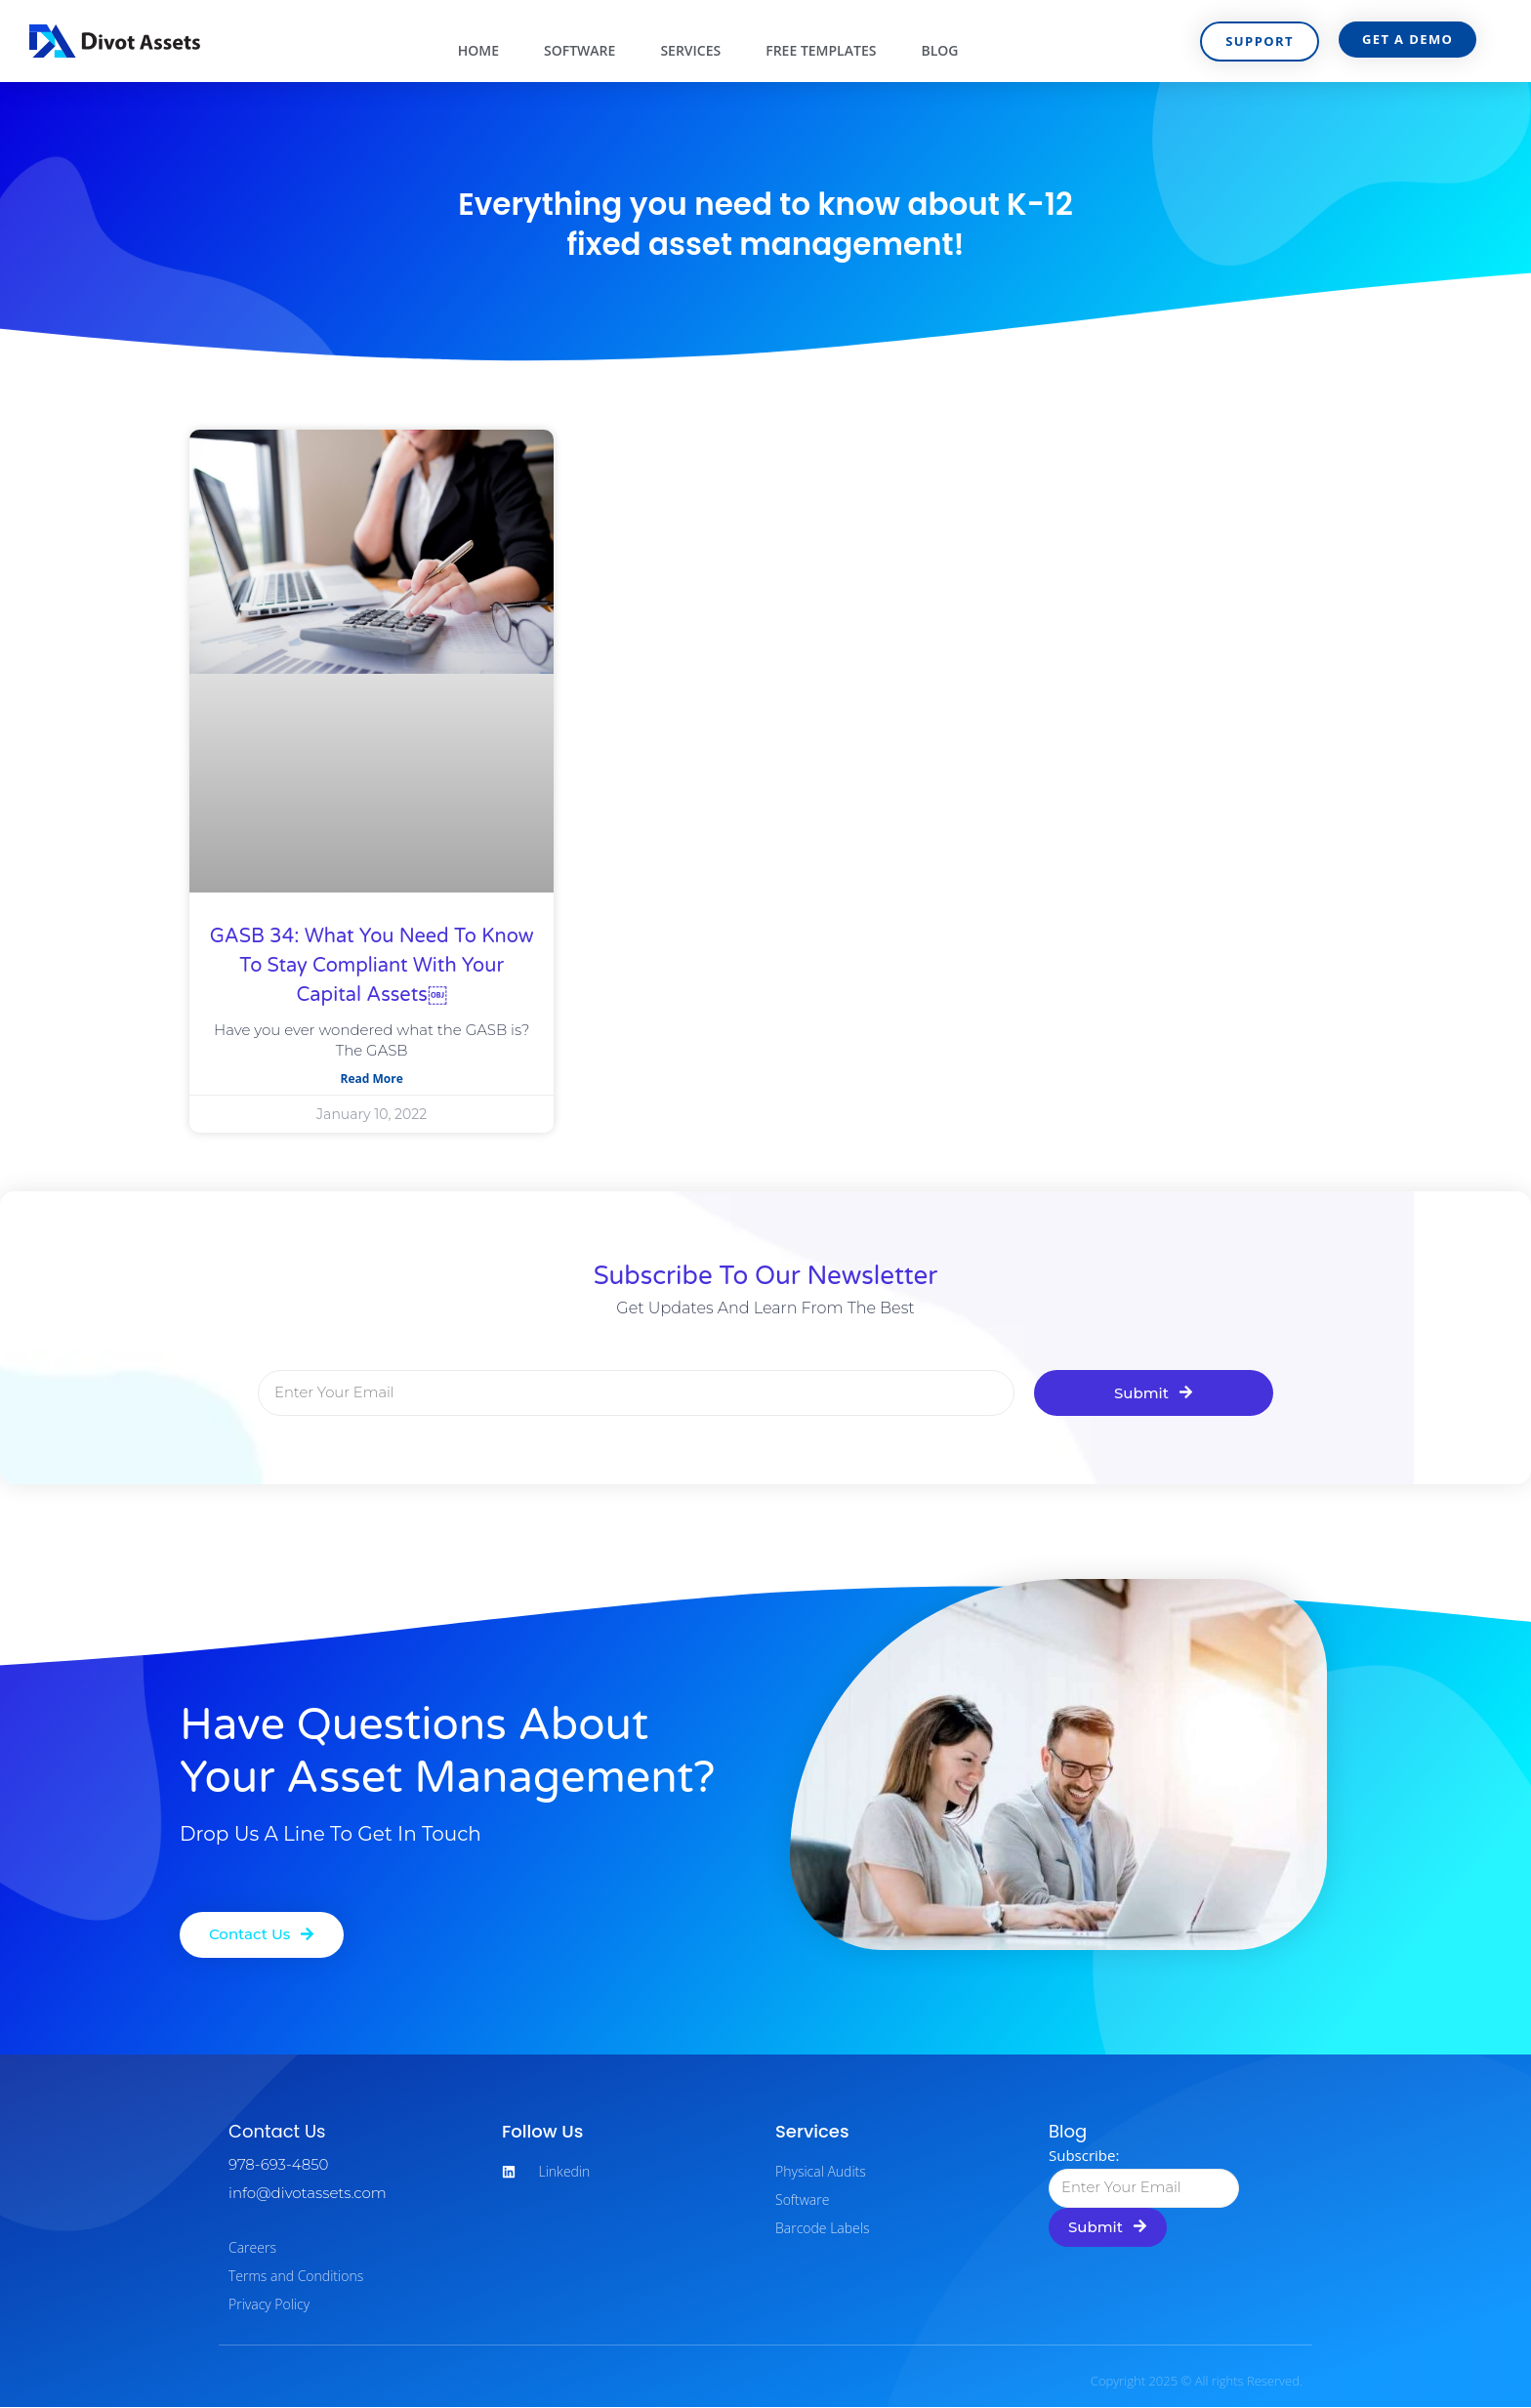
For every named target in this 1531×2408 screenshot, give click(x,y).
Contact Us (277, 2132)
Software (579, 50)
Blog (939, 50)
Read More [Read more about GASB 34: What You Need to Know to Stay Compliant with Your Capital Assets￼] (372, 1078)
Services (690, 50)
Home (478, 50)
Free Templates (821, 50)
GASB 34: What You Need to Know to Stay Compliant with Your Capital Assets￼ (372, 966)
